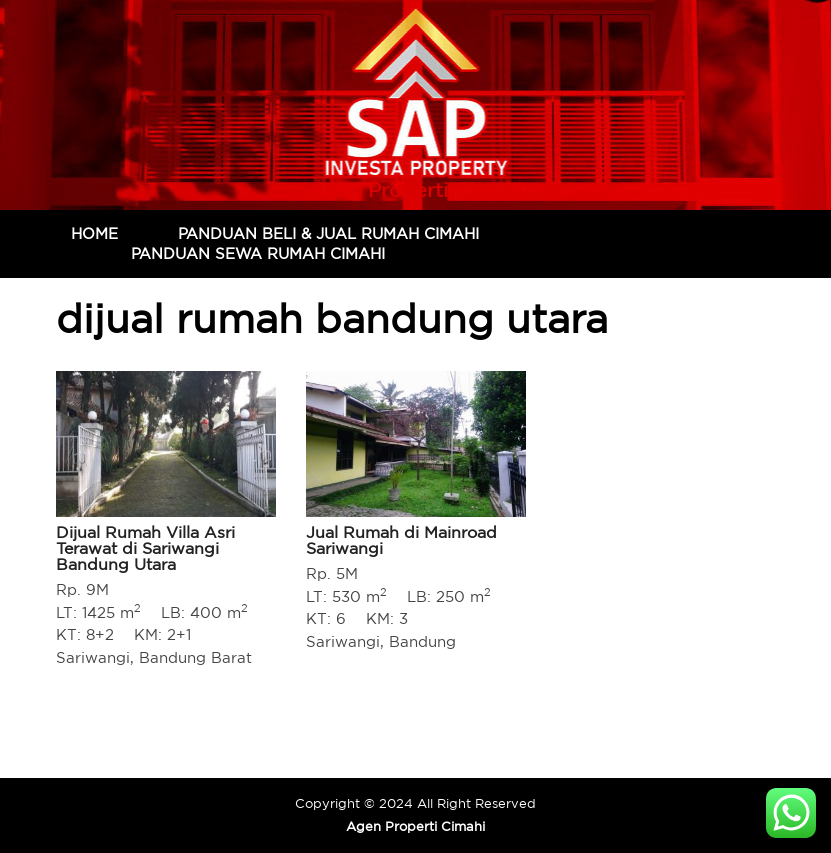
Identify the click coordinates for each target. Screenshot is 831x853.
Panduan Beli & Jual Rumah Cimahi (328, 233)
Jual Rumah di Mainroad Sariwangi (401, 540)
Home (94, 233)
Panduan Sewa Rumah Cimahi (258, 253)
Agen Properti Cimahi (415, 189)
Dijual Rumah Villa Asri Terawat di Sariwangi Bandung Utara (145, 548)
